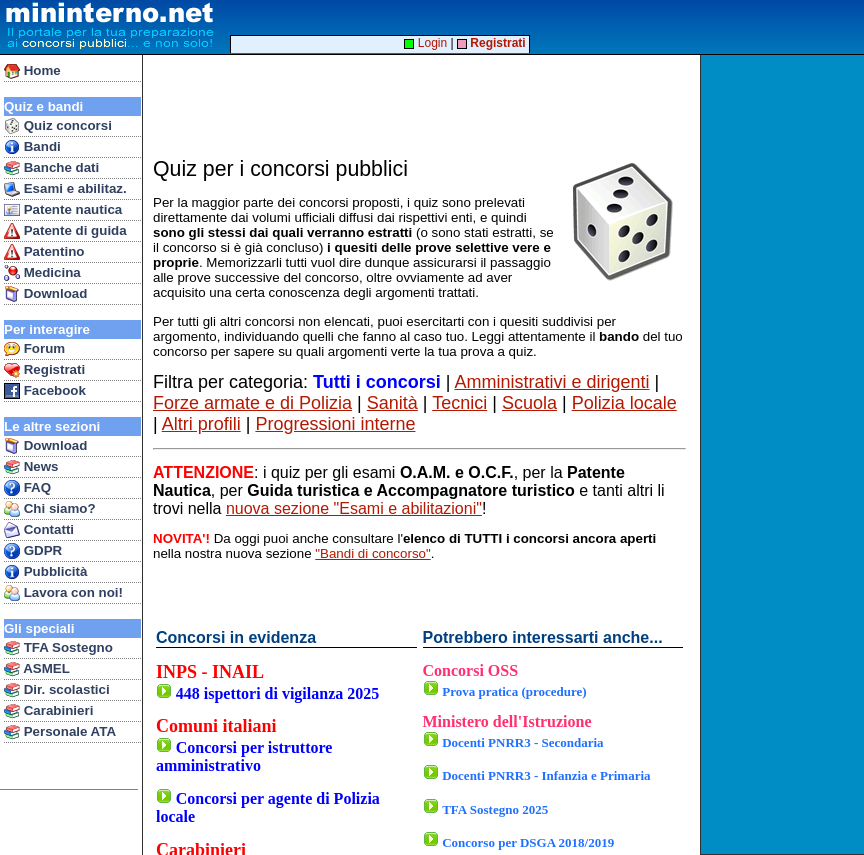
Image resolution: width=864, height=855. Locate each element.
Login (425, 43)
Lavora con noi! (63, 593)
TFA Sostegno (58, 648)
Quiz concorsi (58, 126)
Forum (34, 349)
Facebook (45, 391)
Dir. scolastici (57, 690)
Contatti (39, 530)
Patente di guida (65, 231)
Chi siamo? (50, 509)
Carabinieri (48, 711)
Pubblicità (45, 572)
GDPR (33, 551)
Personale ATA (60, 732)
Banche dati (51, 168)
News (31, 467)
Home (32, 71)
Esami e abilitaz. (65, 189)
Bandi (32, 147)
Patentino (44, 252)
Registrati (44, 370)
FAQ (27, 488)
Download (45, 294)
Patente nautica (63, 210)
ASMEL (37, 669)
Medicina (42, 273)
